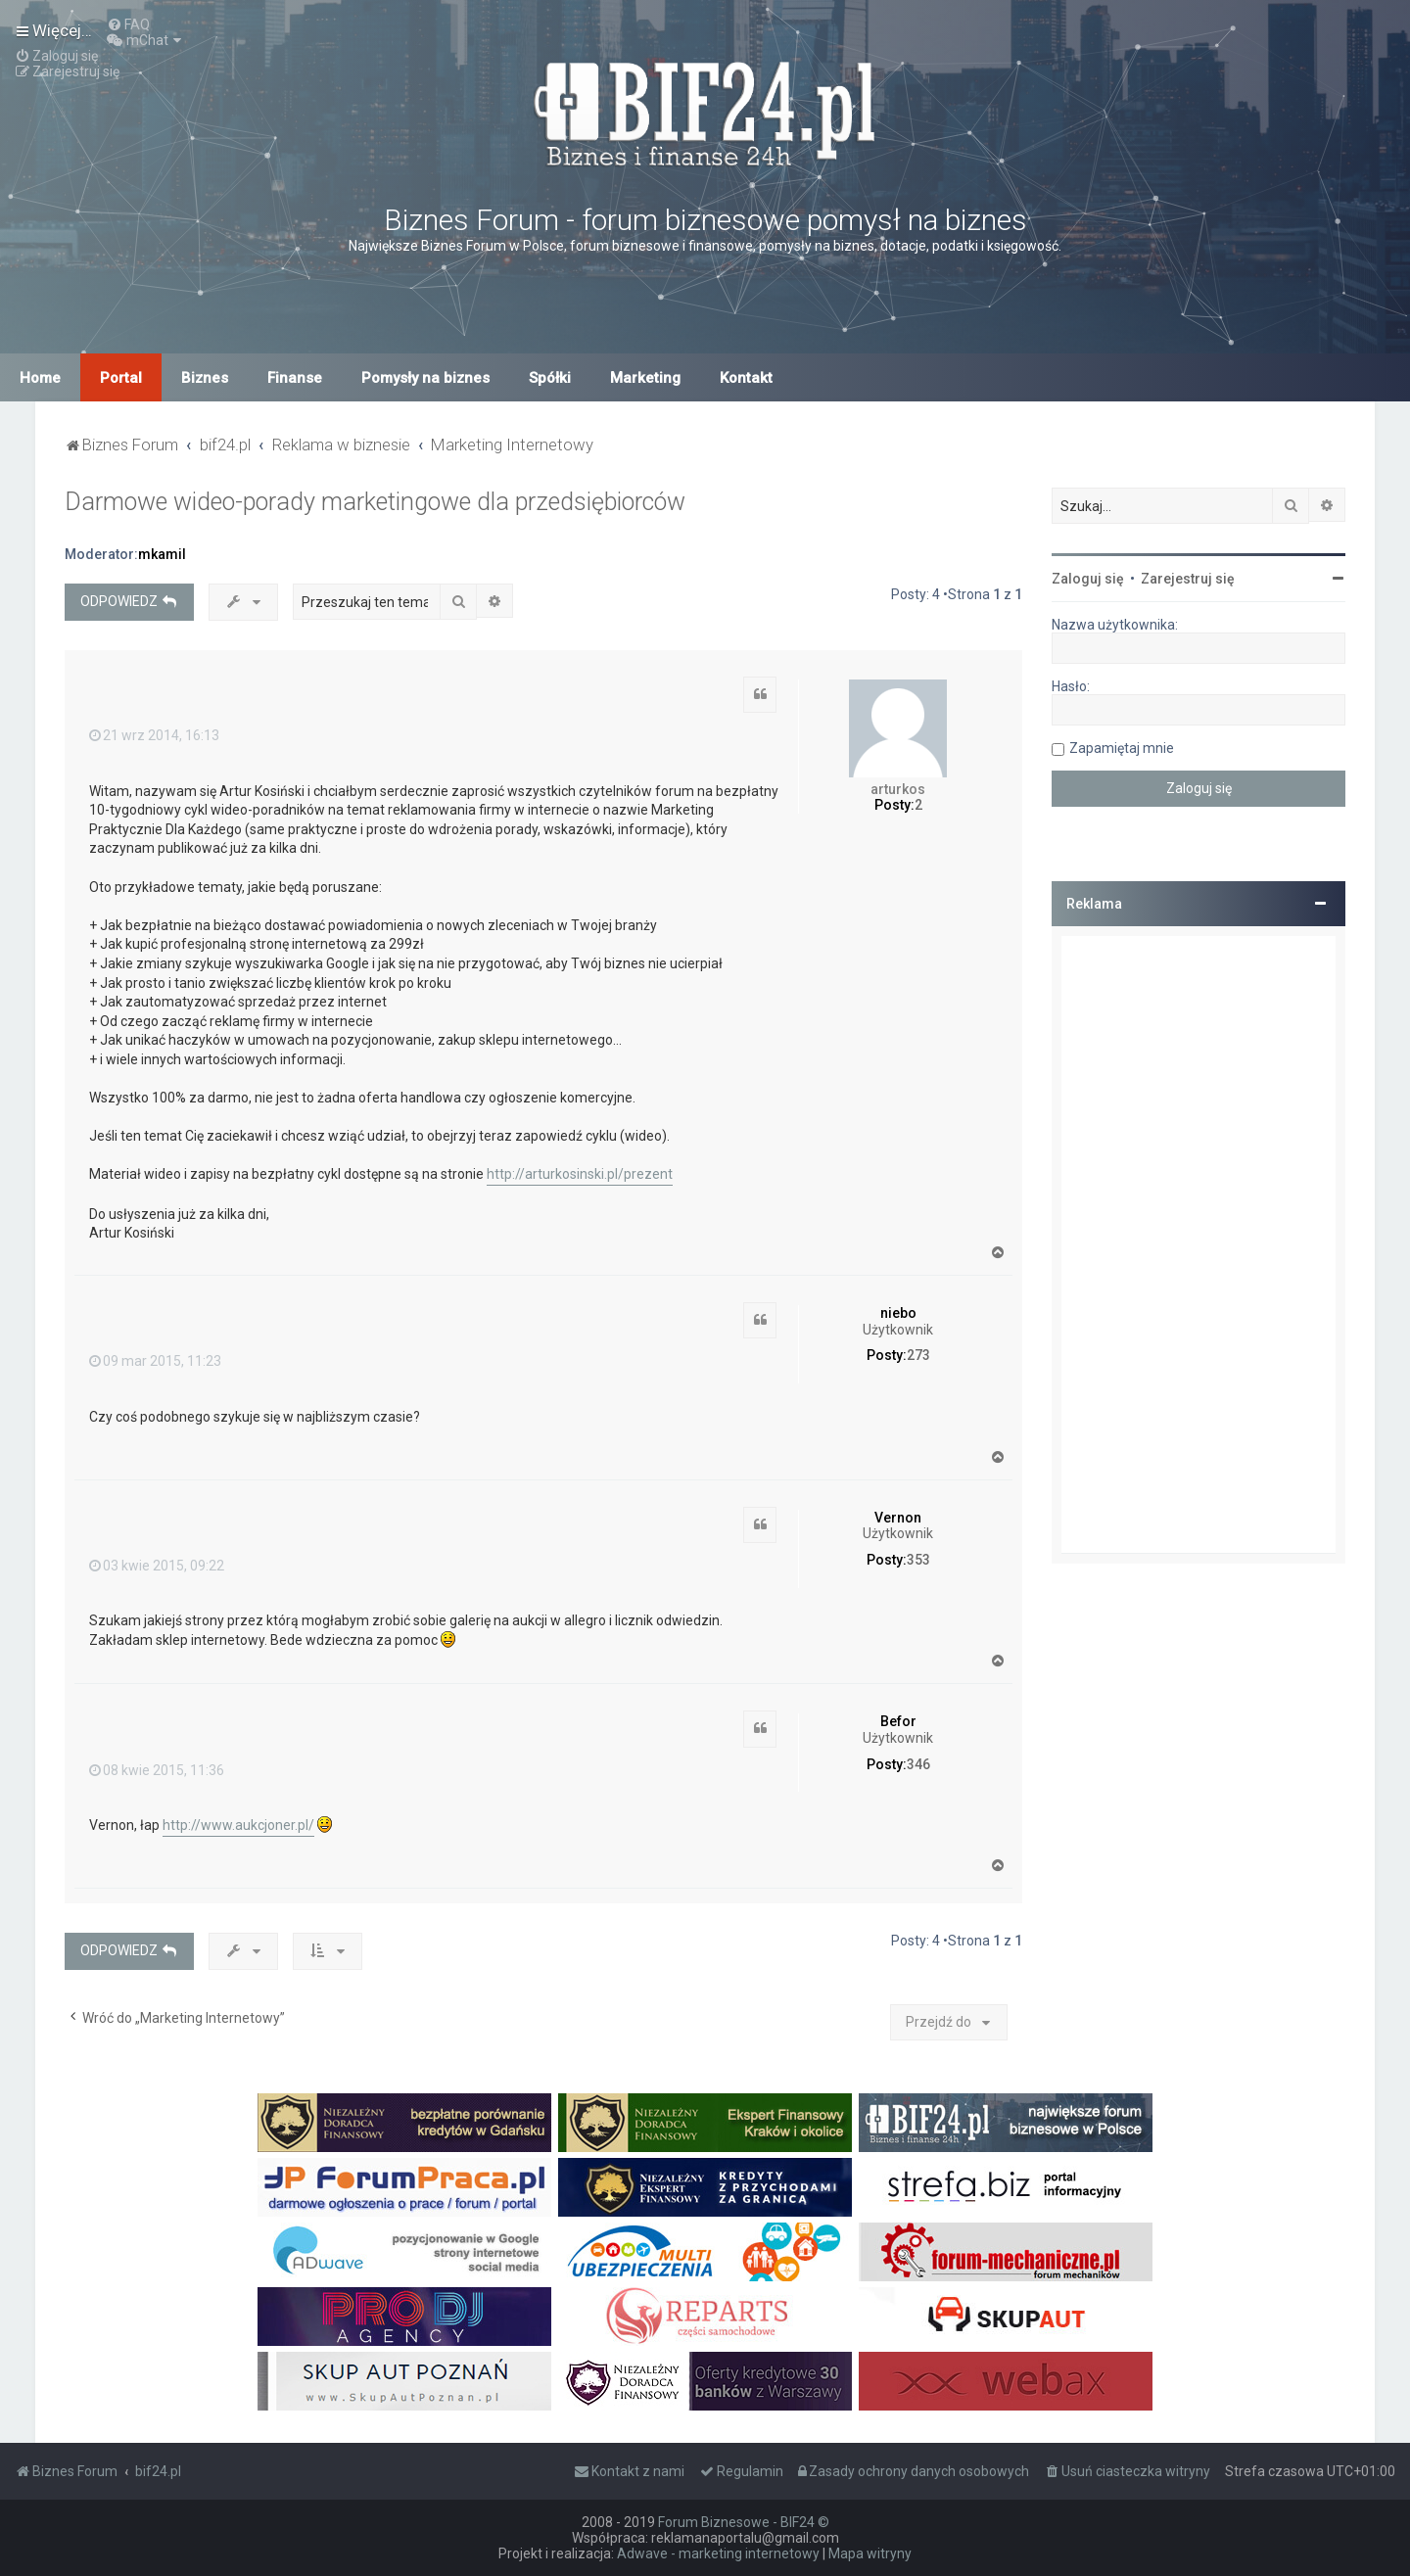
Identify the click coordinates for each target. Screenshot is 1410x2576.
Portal (121, 378)
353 (918, 1560)
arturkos (897, 789)
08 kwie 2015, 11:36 (156, 1770)
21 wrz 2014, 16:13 (154, 735)
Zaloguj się (1088, 578)
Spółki (550, 378)
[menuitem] (128, 24)
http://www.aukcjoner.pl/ (238, 1825)
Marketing (645, 378)
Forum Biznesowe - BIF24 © (743, 2522)
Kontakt (746, 378)
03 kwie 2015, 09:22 (156, 1565)
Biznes (204, 378)
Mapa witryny (870, 2553)
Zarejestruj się (1188, 578)
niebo (898, 1313)
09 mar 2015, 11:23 (155, 1361)
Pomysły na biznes (425, 378)
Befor (898, 1721)
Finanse (294, 378)
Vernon (897, 1517)
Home (40, 378)
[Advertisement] (1198, 1244)
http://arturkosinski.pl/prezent (580, 1174)
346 (918, 1764)
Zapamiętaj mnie (1121, 748)
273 (918, 1355)
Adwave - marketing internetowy (718, 2553)
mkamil (162, 554)
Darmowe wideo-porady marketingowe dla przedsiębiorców (375, 502)
